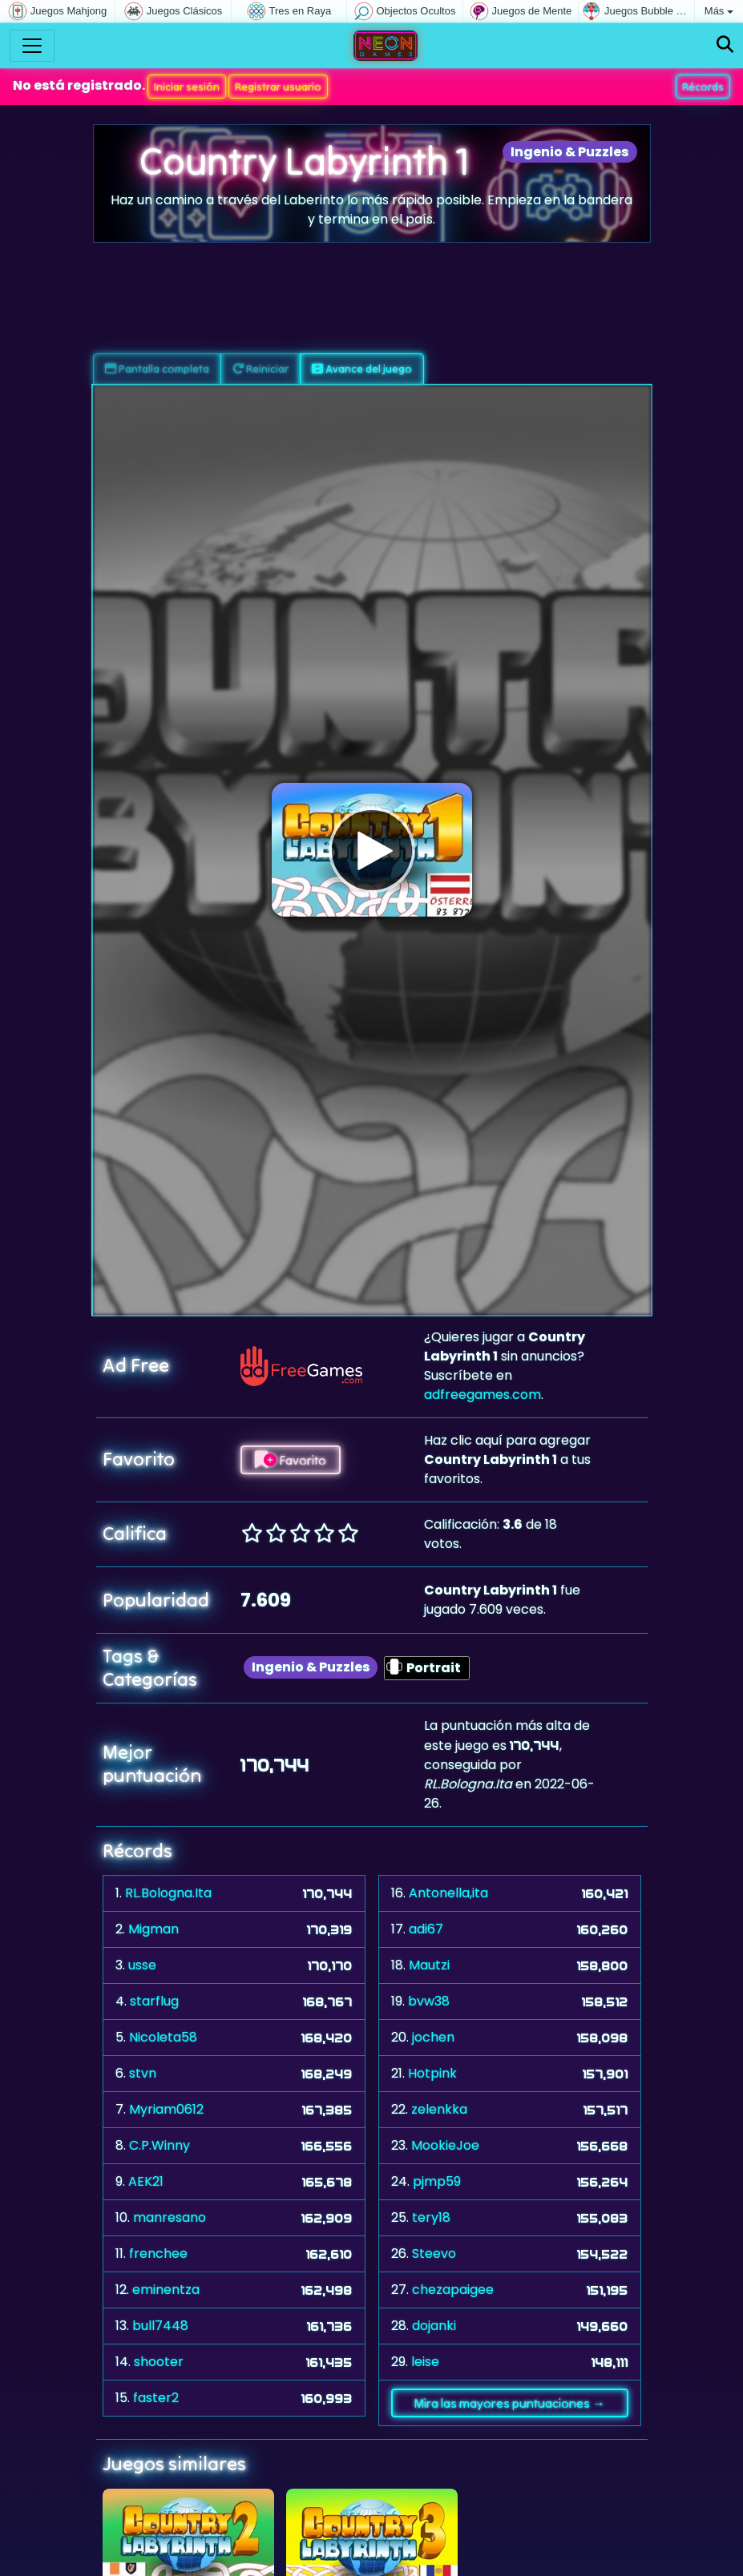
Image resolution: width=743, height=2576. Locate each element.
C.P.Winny (159, 2145)
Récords (703, 86)
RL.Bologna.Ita (168, 1893)
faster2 (156, 2398)
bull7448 (160, 2325)
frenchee (158, 2253)
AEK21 (146, 2181)
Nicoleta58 (163, 2037)
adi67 (426, 1929)
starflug (154, 2001)
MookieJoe (445, 2145)
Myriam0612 (166, 2109)
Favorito (290, 1460)
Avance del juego (362, 368)
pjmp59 (437, 2181)
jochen (433, 2037)
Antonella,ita (448, 1893)
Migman (153, 1929)
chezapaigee (453, 2289)
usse (142, 1965)
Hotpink (432, 2073)
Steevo (434, 2253)
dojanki (434, 2325)
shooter (159, 2361)
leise (425, 2361)
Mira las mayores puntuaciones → (509, 2403)
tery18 (431, 2217)
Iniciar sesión (187, 86)
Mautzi (429, 1965)
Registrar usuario (278, 86)
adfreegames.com (482, 1394)
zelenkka (439, 2109)
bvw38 (429, 2001)
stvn (142, 2073)
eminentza (166, 2289)
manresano (169, 2217)
